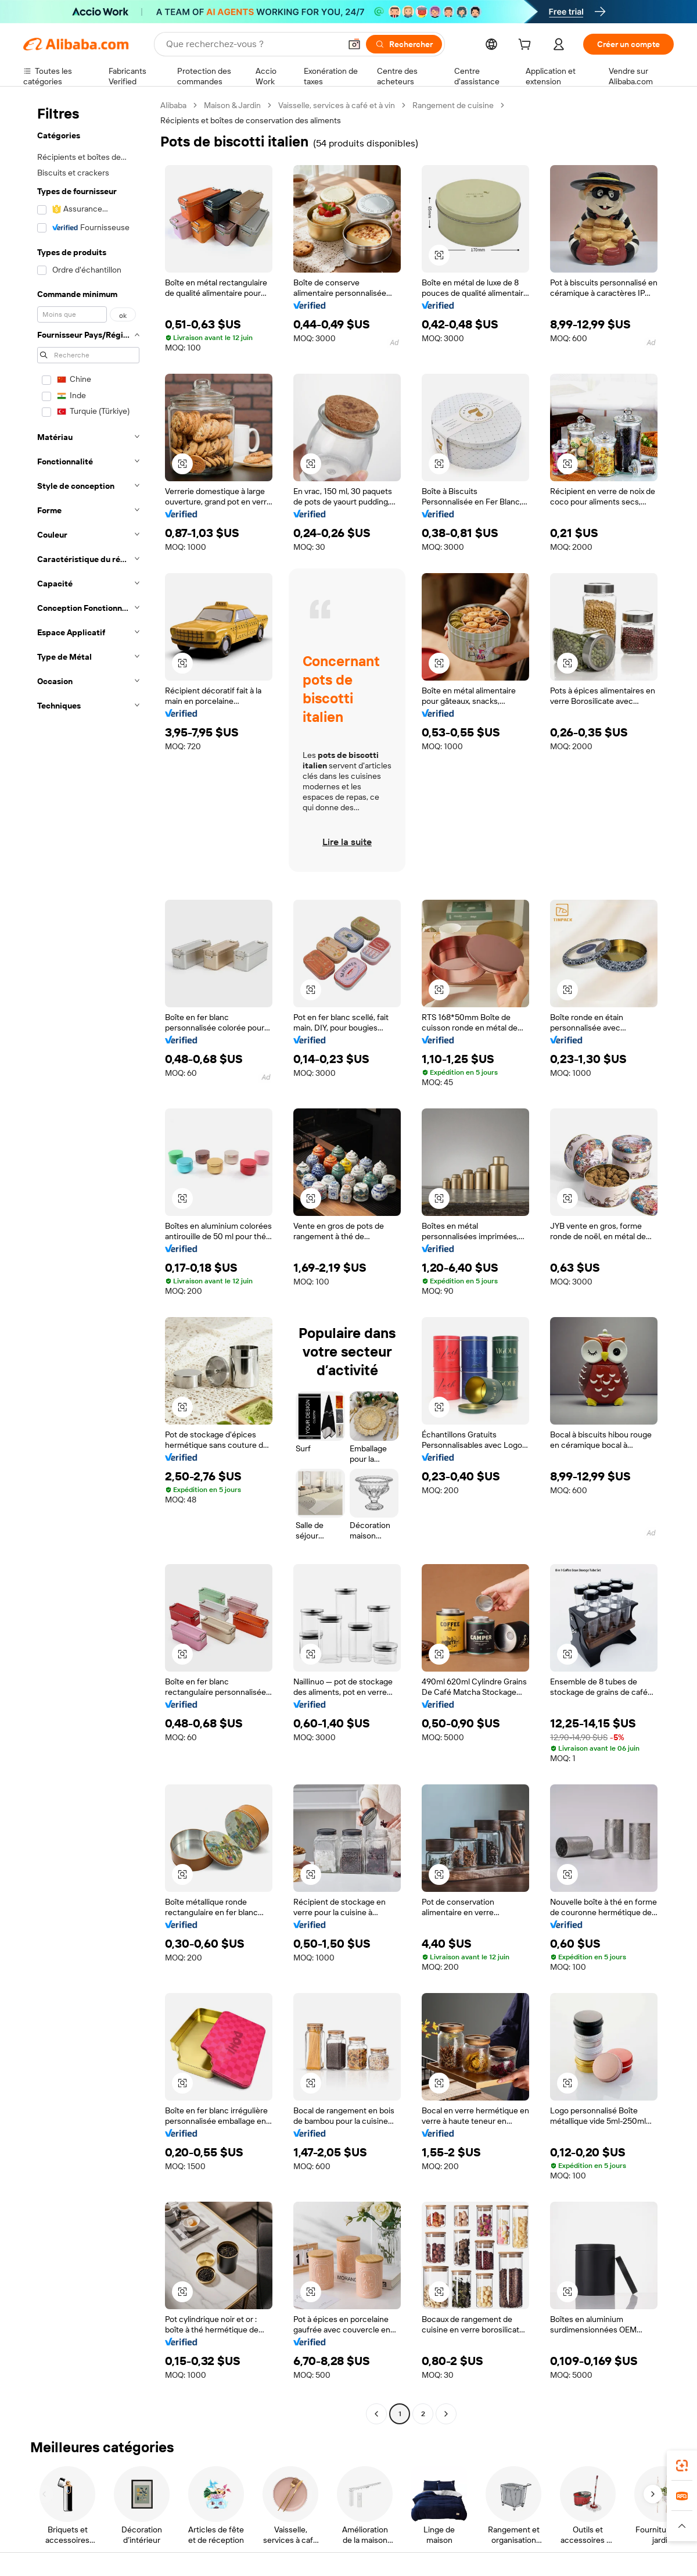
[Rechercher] (404, 44)
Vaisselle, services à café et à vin (336, 105)
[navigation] (88, 1261)
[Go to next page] (446, 2413)
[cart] (527, 46)
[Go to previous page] (376, 2413)
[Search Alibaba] (252, 44)
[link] (682, 2465)
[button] (354, 44)
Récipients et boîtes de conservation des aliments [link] (250, 120)
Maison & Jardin (232, 105)
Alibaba (173, 105)
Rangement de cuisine (453, 105)
